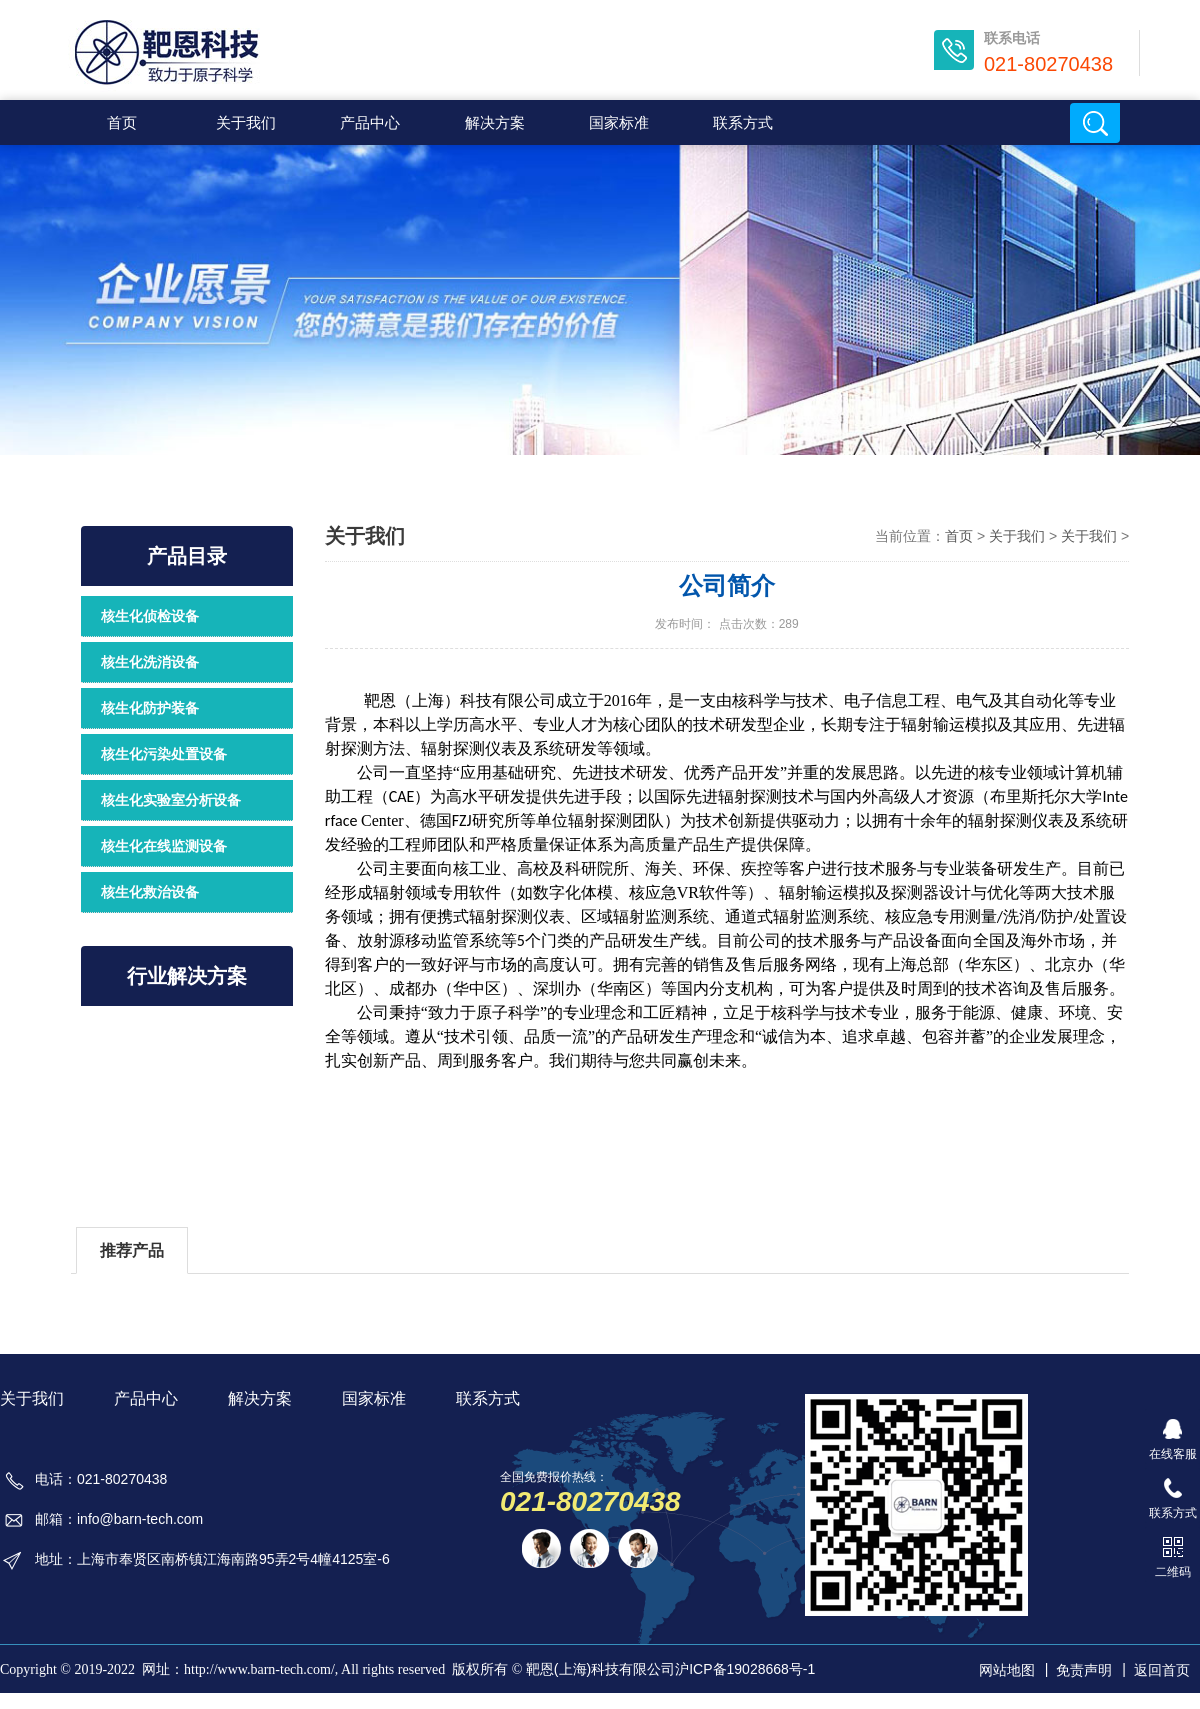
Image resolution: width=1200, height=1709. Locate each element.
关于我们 (365, 536)
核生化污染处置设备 (164, 754)
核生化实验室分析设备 (171, 800)
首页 (122, 122)
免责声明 (1084, 1670)
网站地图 (1007, 1670)
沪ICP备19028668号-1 (745, 1669)
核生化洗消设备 (150, 662)
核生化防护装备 (150, 708)
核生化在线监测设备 (164, 846)
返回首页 (1162, 1670)
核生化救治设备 (150, 892)
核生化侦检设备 (150, 616)
